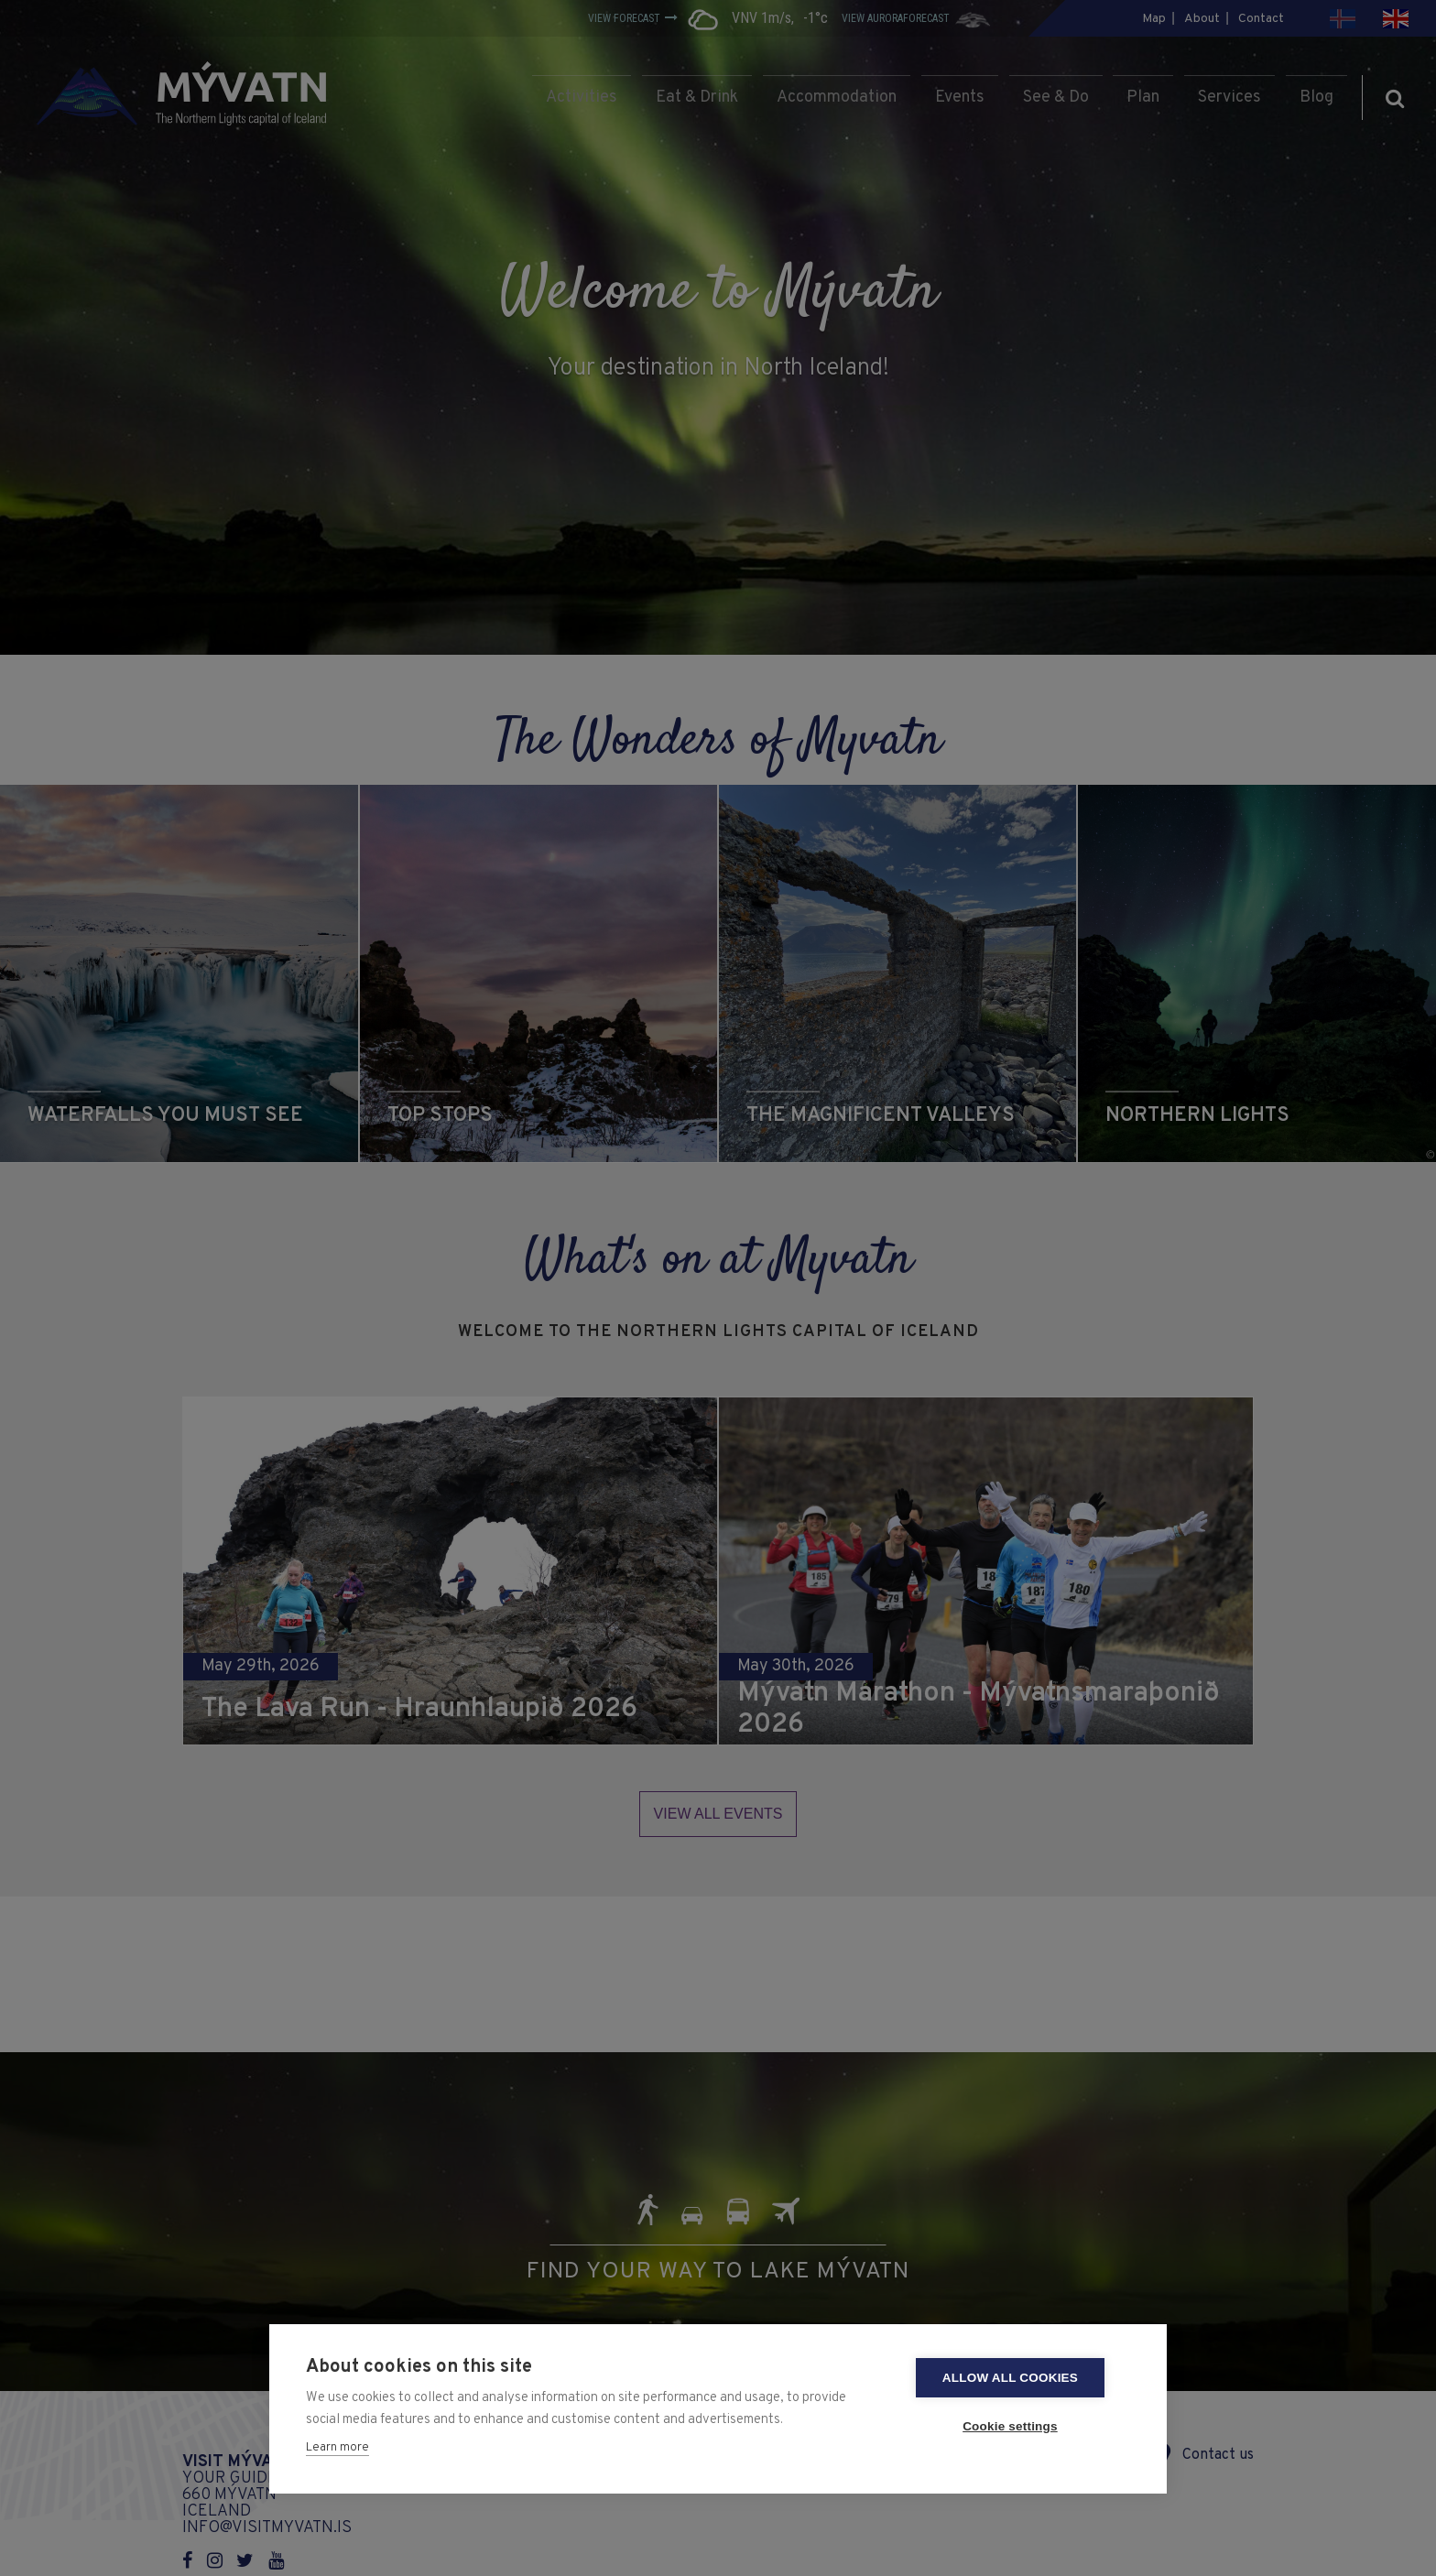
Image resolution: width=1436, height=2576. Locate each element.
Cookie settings (1021, 2426)
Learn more (337, 2447)
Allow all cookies (1021, 2378)
